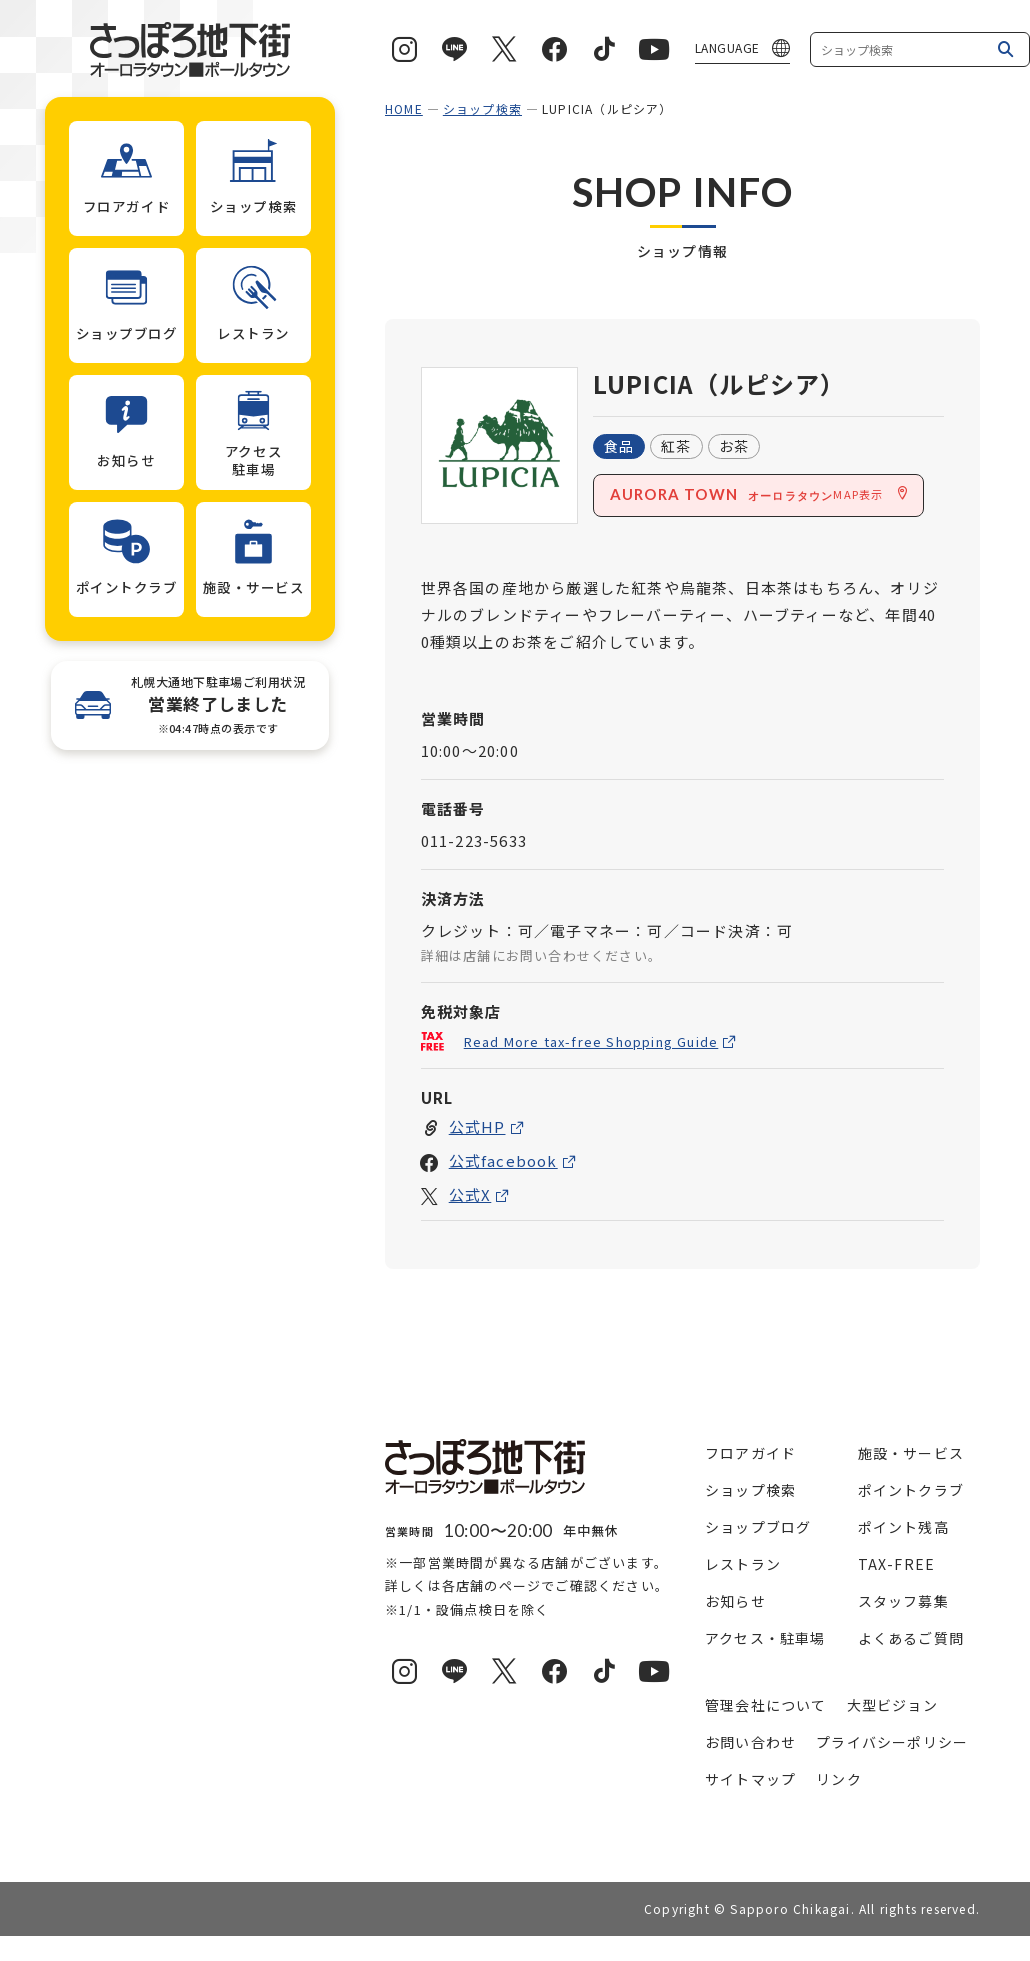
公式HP (477, 1127)
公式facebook (503, 1161)
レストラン (743, 1564)
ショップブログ (758, 1527)
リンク (839, 1779)
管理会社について (766, 1705)
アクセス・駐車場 (765, 1638)
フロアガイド (750, 1453)
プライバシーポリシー (892, 1742)
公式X (470, 1195)
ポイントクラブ (911, 1490)
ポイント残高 (903, 1527)
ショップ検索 (482, 108)
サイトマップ (750, 1779)
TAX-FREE (897, 1564)
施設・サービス (911, 1453)
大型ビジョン (892, 1705)
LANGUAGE (727, 47)
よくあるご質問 (911, 1638)
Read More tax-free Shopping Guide (591, 1041)
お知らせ (735, 1601)
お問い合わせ (750, 1742)
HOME (404, 108)
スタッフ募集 (903, 1601)
